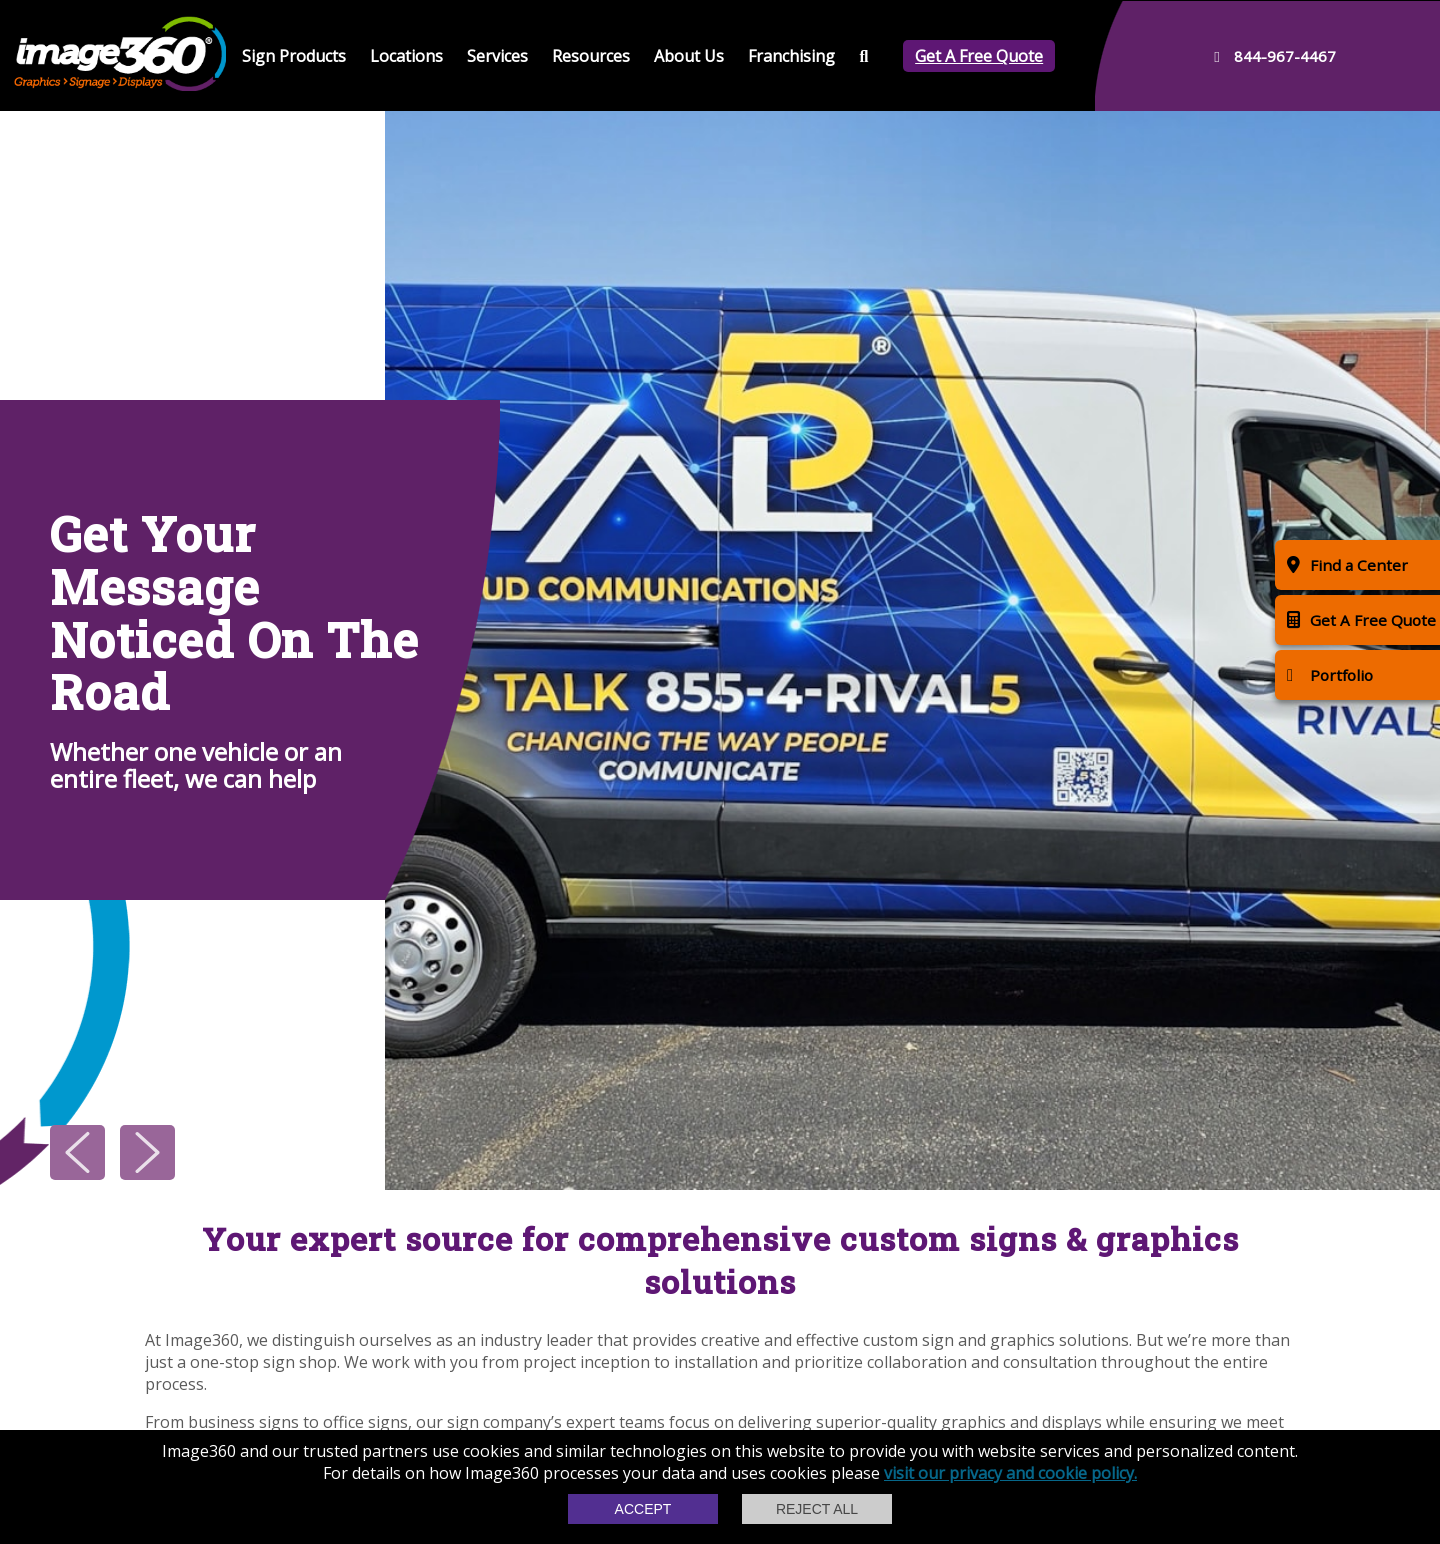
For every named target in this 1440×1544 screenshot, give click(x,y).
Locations (406, 56)
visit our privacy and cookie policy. (1010, 1473)
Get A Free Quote (979, 56)
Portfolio (1330, 674)
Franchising (791, 56)
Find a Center (1347, 564)
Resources (591, 56)
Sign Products (294, 56)
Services (497, 56)
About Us (689, 56)
